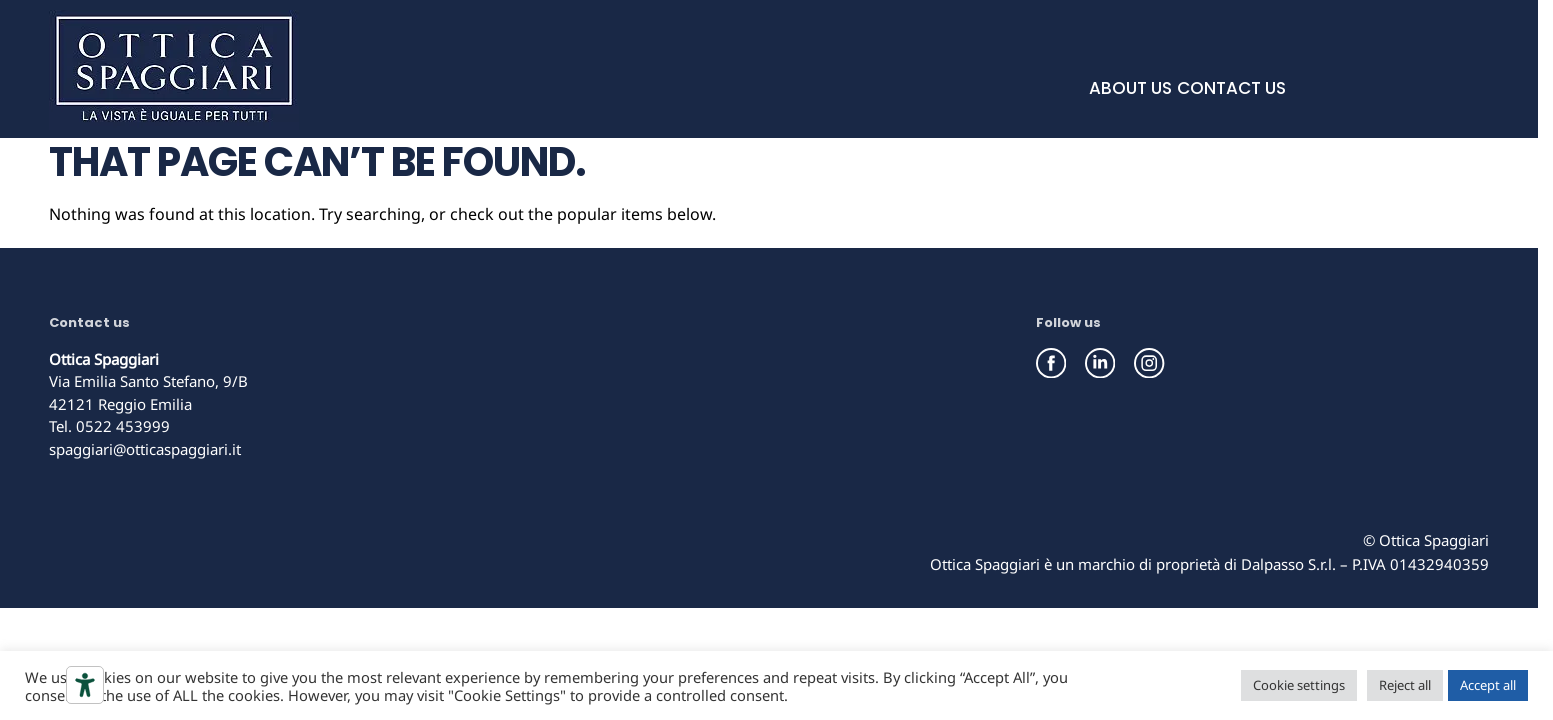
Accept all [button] (1488, 685)
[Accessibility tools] (85, 685)
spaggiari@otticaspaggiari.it (145, 449)
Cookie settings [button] (1299, 685)
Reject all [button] (1405, 685)
